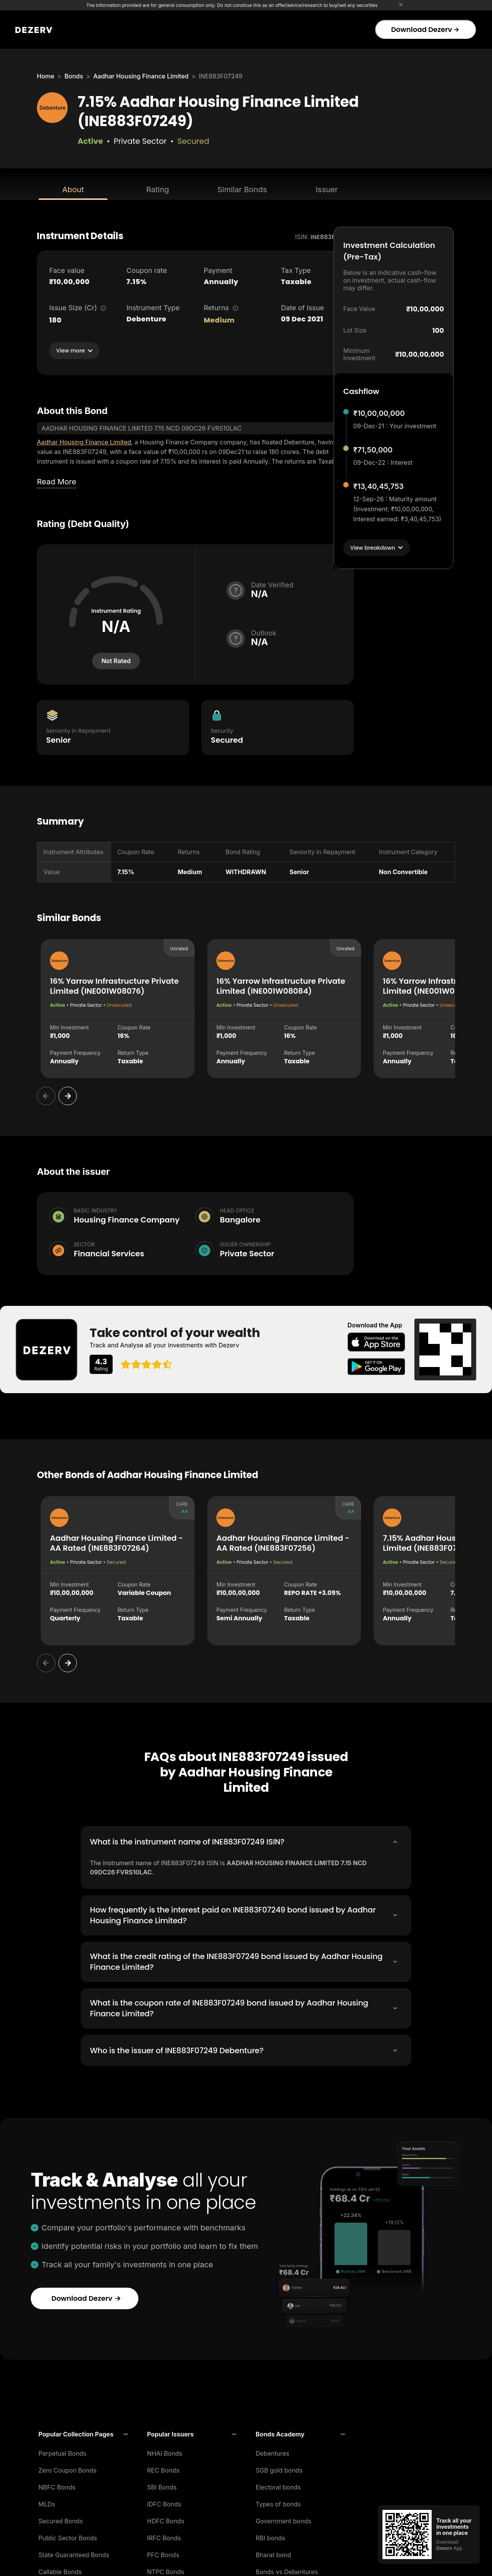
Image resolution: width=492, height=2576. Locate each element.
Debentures (272, 2452)
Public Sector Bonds (67, 2536)
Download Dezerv (425, 29)
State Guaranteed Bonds (73, 2553)
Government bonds (283, 2519)
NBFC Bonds (56, 2486)
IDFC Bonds (164, 2502)
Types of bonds (278, 2502)
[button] (83, 2432)
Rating (157, 189)
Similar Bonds (242, 189)
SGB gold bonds (279, 2469)
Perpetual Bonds (62, 2452)
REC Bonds (163, 2469)
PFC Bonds (163, 2553)
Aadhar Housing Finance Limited (141, 76)
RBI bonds (270, 2536)
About (73, 189)
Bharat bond (273, 2553)
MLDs (46, 2502)
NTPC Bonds (165, 2570)
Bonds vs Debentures (287, 2570)
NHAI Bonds (165, 2452)
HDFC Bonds (165, 2519)
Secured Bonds (60, 2519)
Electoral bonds (278, 2486)
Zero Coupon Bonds (67, 2469)
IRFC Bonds (164, 2536)
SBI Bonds (162, 2486)
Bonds (74, 76)
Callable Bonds (60, 2570)
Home (45, 76)
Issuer (327, 189)
